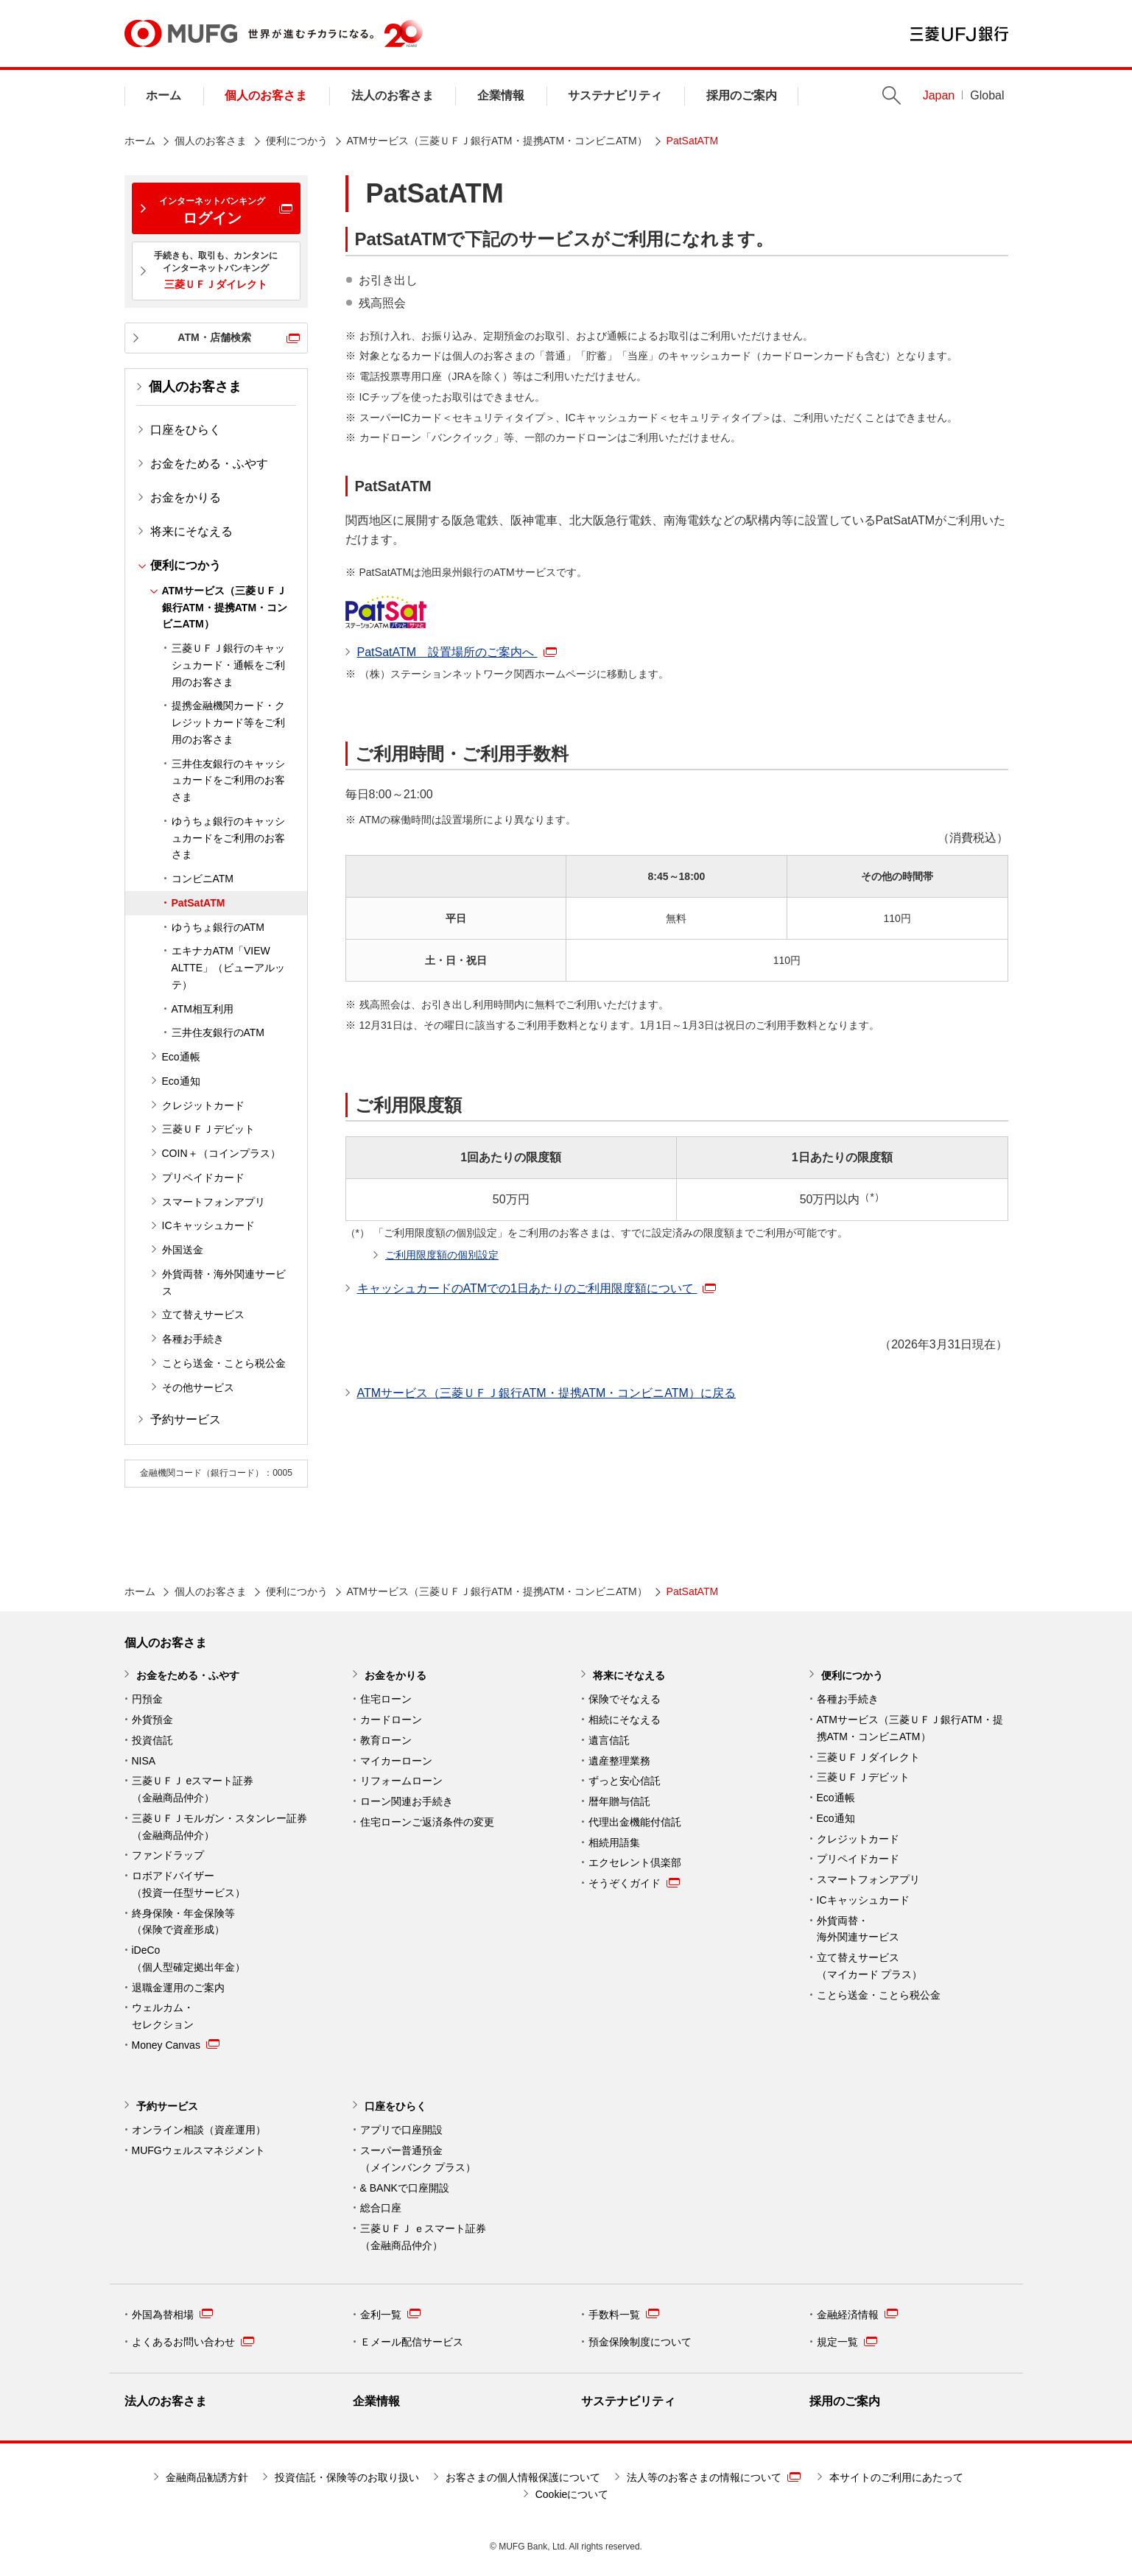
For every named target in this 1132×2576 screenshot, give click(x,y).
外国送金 (182, 1250)
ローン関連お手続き (406, 1801)
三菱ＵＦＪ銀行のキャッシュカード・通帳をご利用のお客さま (228, 665)
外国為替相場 (172, 2314)
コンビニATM (203, 878)
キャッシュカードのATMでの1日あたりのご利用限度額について (537, 1288)
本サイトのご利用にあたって (896, 2477)
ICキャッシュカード (208, 1225)
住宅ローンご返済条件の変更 (427, 1822)
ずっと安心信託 (624, 1781)
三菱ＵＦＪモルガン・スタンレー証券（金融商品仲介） (219, 1826)
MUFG (180, 33)
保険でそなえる (624, 1699)
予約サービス (185, 1419)
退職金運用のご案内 (178, 1987)
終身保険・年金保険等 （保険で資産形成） (183, 1921)
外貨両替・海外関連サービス (224, 1282)
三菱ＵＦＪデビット (208, 1129)
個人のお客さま (266, 95)
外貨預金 (152, 1719)
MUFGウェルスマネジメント (198, 2150)
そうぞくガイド (634, 1883)
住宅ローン (386, 1699)
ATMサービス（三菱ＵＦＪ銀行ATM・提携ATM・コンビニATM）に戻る (546, 1393)
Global (987, 95)
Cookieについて (572, 2494)
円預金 (147, 1699)
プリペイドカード (203, 1177)
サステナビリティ (615, 95)
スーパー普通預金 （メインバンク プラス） (418, 2158)
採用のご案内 (741, 95)
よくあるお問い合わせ (193, 2342)
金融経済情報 (857, 2314)
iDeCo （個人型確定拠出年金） (188, 1958)
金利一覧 (390, 2314)
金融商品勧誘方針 (207, 2477)
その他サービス (198, 1387)
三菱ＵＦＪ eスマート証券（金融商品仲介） (193, 1789)
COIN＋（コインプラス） (221, 1153)
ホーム (163, 95)
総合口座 (380, 2208)
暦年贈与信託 (619, 1801)
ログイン (212, 211)
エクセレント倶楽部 (634, 1862)
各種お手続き (193, 1339)
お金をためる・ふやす (209, 463)
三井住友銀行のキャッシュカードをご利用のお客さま (228, 780)
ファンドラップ (168, 1855)
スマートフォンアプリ (213, 1202)
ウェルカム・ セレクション (163, 2016)
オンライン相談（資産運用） (199, 2130)
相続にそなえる (624, 1719)
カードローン (391, 1719)
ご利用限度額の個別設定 (442, 1255)
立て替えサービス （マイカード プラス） (870, 1966)
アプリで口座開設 (401, 2130)
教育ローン (386, 1740)
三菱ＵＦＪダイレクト (868, 1757)
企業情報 (500, 95)
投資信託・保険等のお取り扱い (347, 2477)
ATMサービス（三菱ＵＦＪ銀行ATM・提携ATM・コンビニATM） (497, 141)
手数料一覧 (623, 2314)
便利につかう (297, 141)
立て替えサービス (203, 1314)
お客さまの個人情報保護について (523, 2477)
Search (891, 95)
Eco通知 (181, 1081)
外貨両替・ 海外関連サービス (858, 1929)
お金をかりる (185, 497)
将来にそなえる (191, 531)
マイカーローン (396, 1761)
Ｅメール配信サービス (411, 2342)
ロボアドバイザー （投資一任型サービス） (188, 1884)
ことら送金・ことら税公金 (224, 1363)
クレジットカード (203, 1105)
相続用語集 (614, 1842)
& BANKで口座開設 (404, 2188)
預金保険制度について (640, 2342)
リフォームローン (401, 1781)
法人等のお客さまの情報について (714, 2477)
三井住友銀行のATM (218, 1032)
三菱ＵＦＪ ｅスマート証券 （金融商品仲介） (423, 2237)
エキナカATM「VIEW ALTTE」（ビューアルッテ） (229, 967)
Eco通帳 (181, 1057)
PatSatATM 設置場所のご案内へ (457, 652)
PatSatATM (198, 903)
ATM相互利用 (203, 1009)
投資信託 (152, 1740)
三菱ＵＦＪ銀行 (959, 34)
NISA (144, 1761)
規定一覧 (847, 2342)
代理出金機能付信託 (634, 1822)
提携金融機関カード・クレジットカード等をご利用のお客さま (228, 722)
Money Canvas (175, 2044)
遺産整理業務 (619, 1761)
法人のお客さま (392, 95)
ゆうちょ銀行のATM (218, 927)
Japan (939, 95)
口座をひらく (185, 429)
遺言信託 (609, 1740)
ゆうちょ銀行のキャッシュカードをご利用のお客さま (228, 838)
